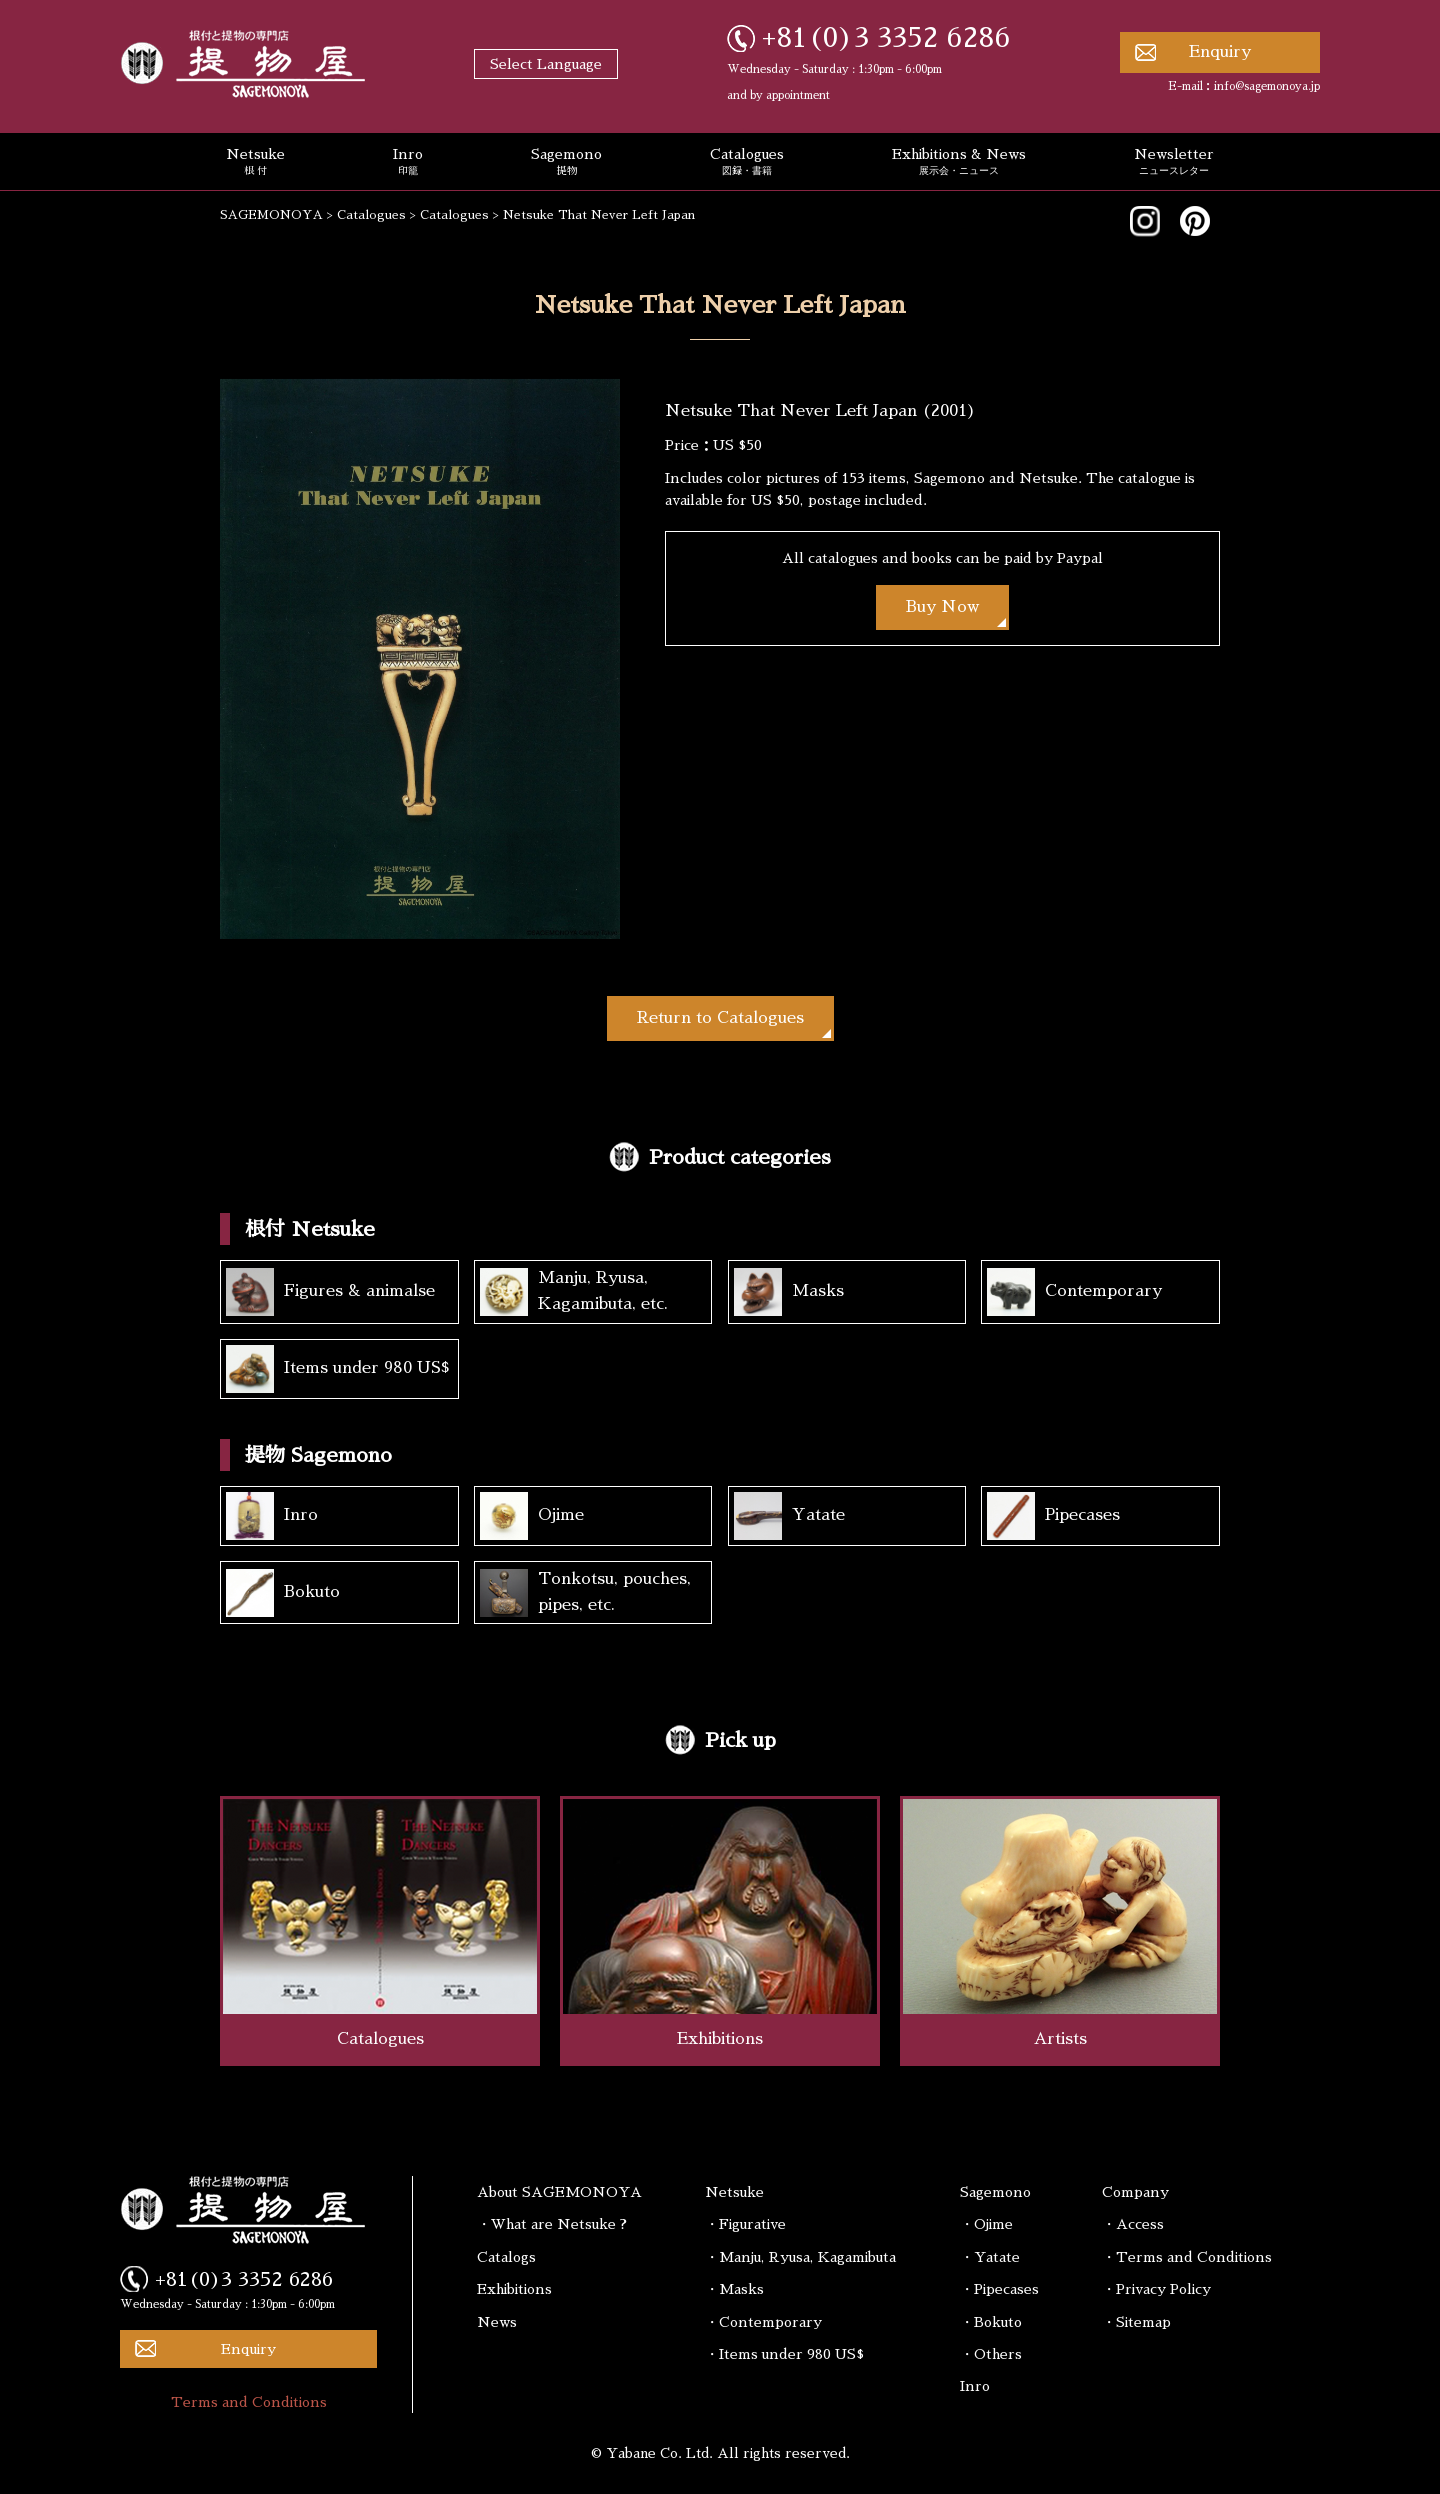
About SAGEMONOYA (559, 2192)
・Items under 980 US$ (784, 2354)
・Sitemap (1136, 2322)
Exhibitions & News (959, 163)
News (497, 2322)
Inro (408, 163)
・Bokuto (991, 2322)
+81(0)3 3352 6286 (886, 38)
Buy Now (942, 607)
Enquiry (1220, 52)
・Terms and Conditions (1187, 2257)
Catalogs (506, 2257)
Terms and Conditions (249, 2402)
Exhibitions (514, 2289)
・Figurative (745, 2224)
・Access (1133, 2224)
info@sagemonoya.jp (1267, 86)
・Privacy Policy (1156, 2289)
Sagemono (566, 163)
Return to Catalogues (720, 1018)
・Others (991, 2354)
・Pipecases (999, 2289)
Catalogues (747, 163)
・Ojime (986, 2224)
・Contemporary (763, 2322)
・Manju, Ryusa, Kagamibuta (800, 2257)
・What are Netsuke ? (552, 2224)
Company (1135, 2192)
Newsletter (1174, 163)
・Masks (734, 2289)
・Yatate (990, 2257)
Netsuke (255, 163)
